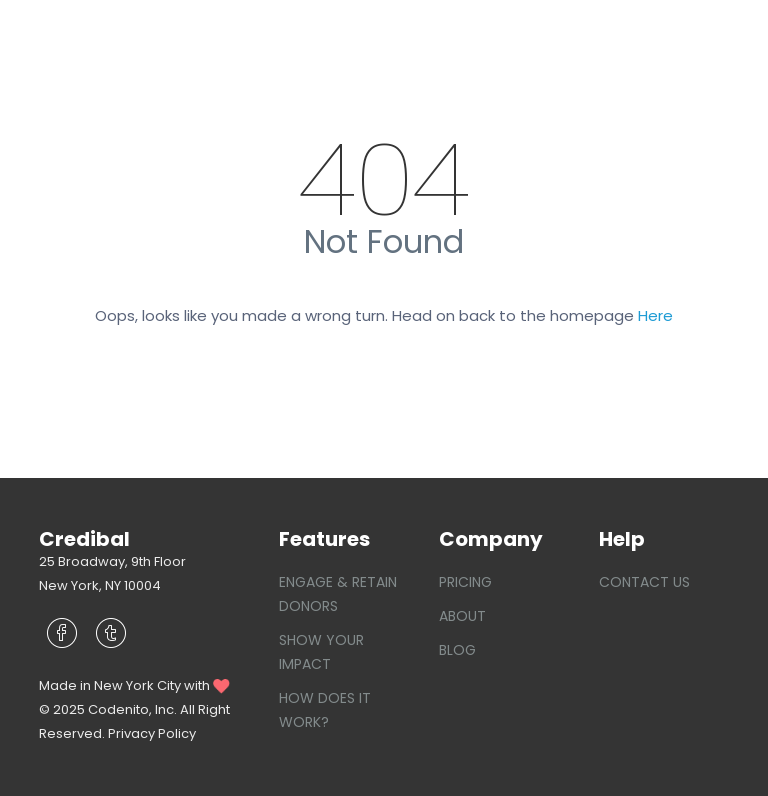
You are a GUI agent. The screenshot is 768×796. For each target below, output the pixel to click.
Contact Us (644, 582)
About (462, 616)
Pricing (465, 582)
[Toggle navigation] (700, 35)
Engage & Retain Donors (338, 594)
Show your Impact (321, 652)
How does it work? (325, 710)
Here (655, 315)
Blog (457, 650)
